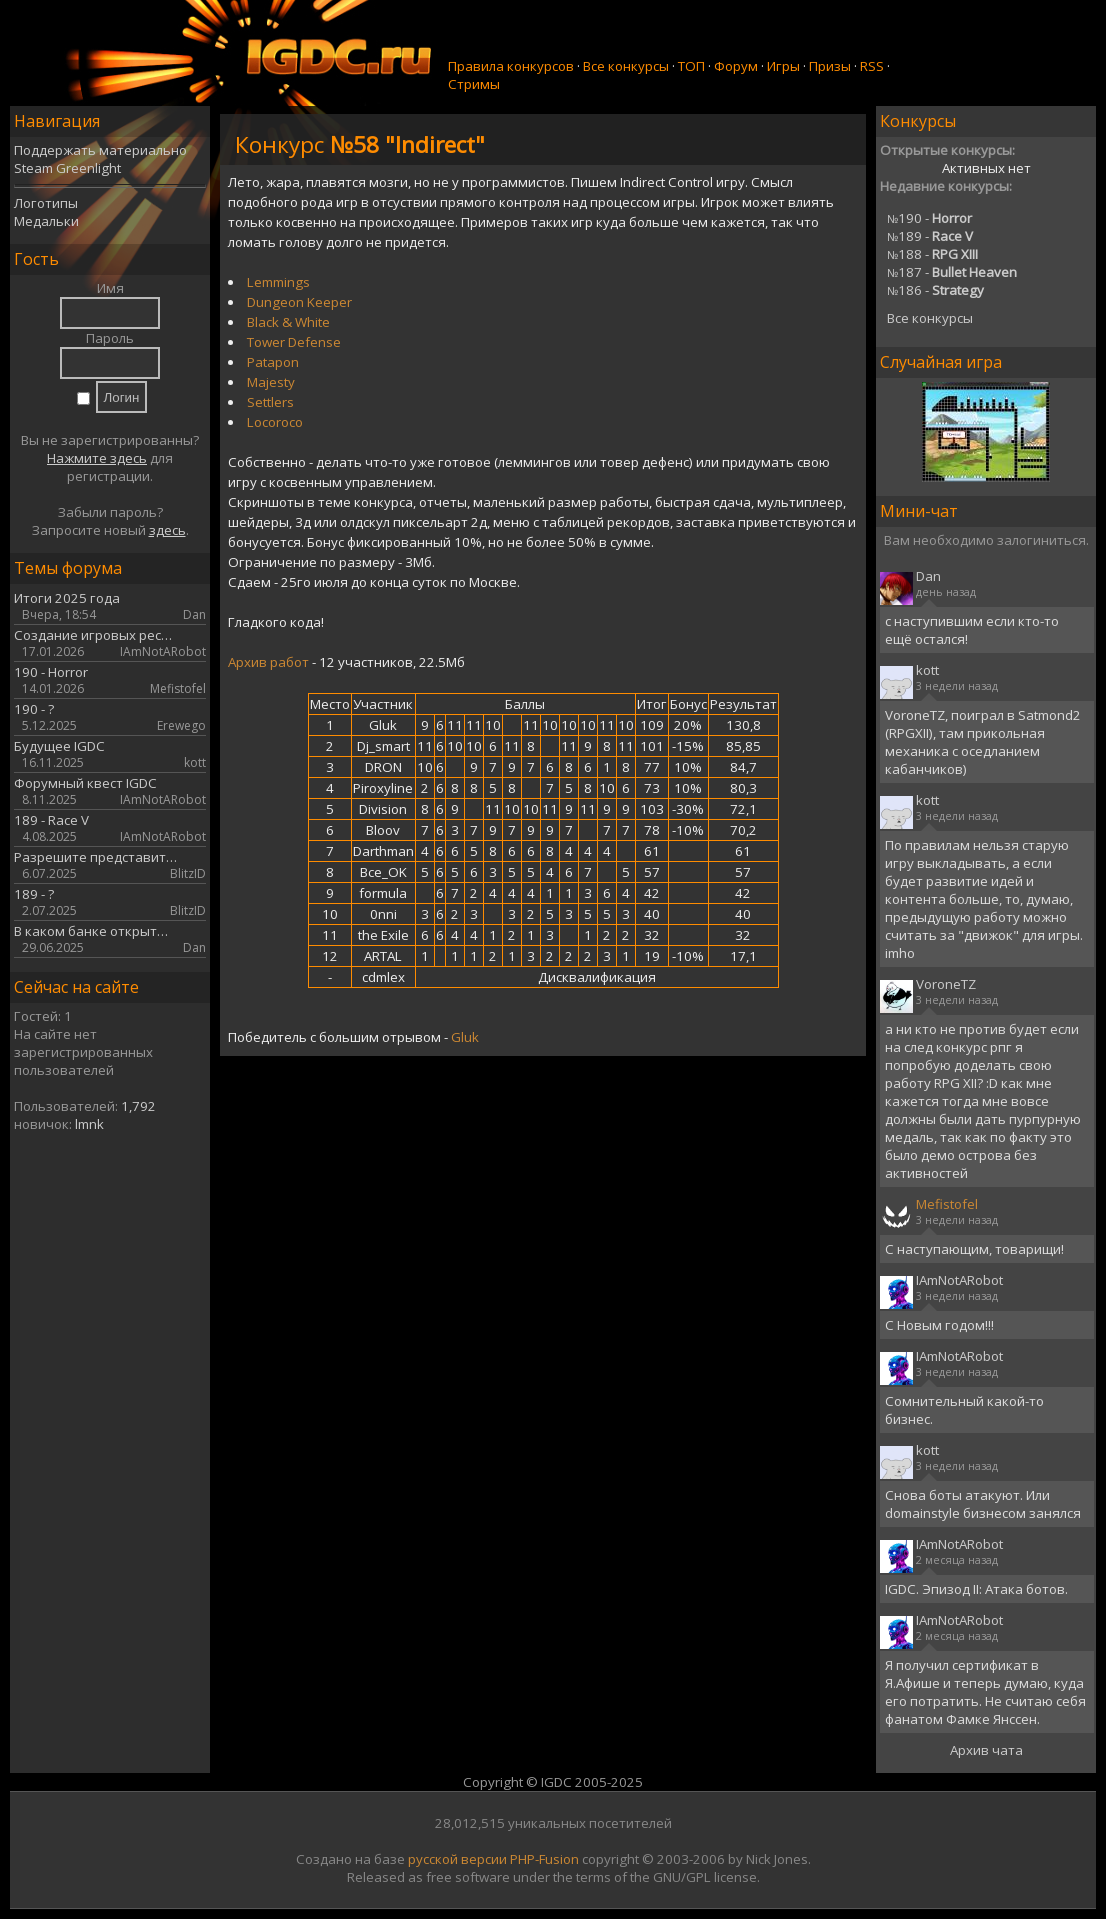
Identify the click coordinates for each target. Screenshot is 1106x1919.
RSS (872, 66)
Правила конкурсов (511, 66)
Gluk (465, 1037)
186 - (935, 290)
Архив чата (986, 1750)
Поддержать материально (100, 150)
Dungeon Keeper (299, 302)
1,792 (138, 1106)
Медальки (46, 221)
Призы (830, 66)
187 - (952, 272)
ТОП (691, 66)
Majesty (271, 382)
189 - (930, 236)
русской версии (457, 1859)
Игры (783, 66)
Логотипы (46, 203)
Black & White (288, 322)
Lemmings (278, 282)
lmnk (89, 1124)
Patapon (273, 362)
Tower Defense (294, 342)
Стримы (474, 84)
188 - (932, 254)
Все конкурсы (626, 66)
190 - (929, 218)
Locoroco (275, 422)
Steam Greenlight (67, 168)
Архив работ (268, 662)
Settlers (270, 402)
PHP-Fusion (544, 1859)
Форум (736, 66)
